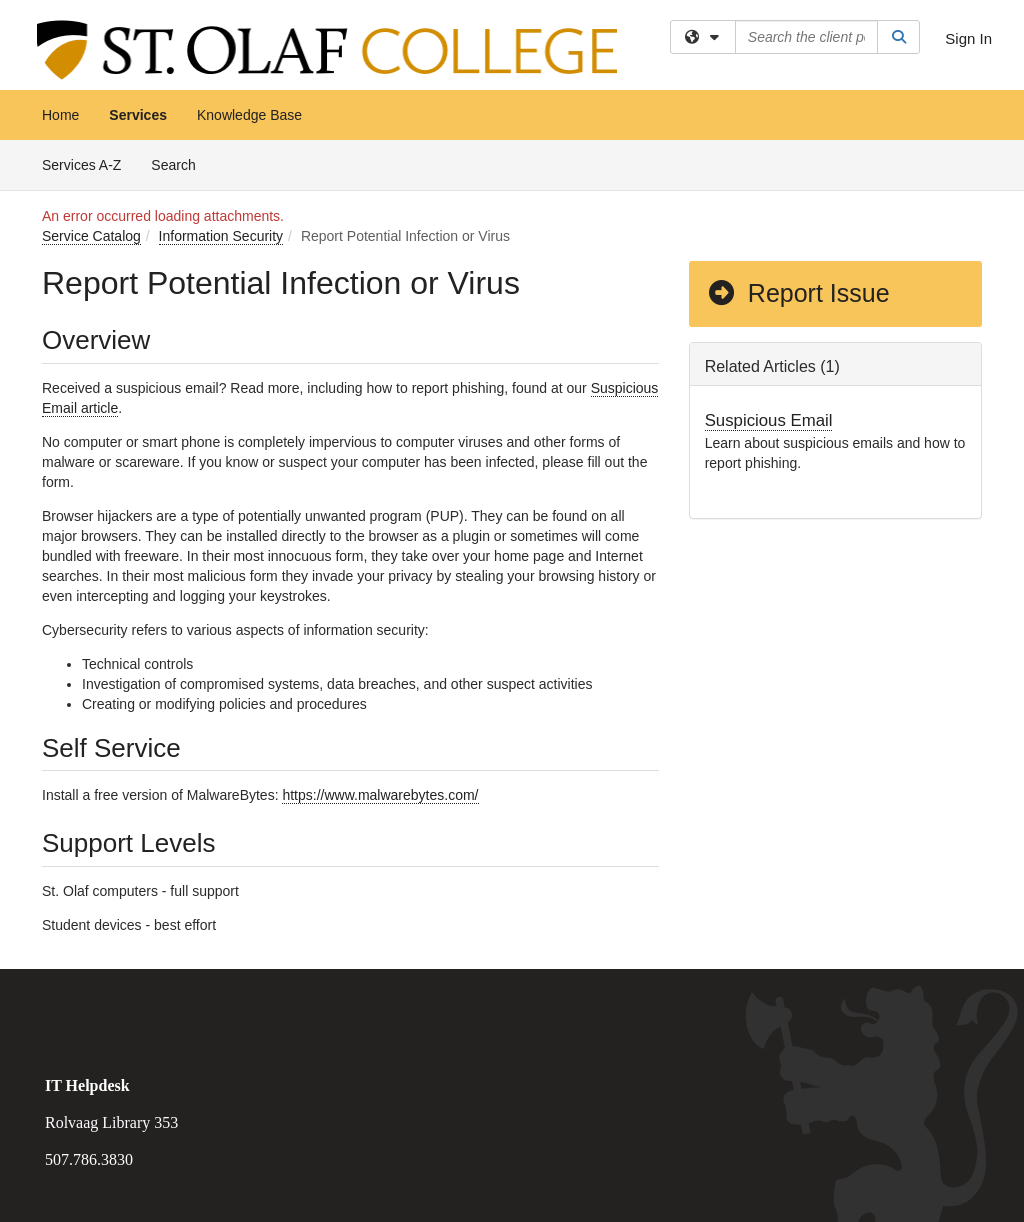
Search (180, 163)
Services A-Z (81, 165)
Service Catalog (91, 236)
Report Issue (798, 293)
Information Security (221, 236)
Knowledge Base (249, 115)
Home (60, 115)
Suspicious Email (769, 420)
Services (138, 115)
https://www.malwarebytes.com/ (380, 795)
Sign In (968, 38)
